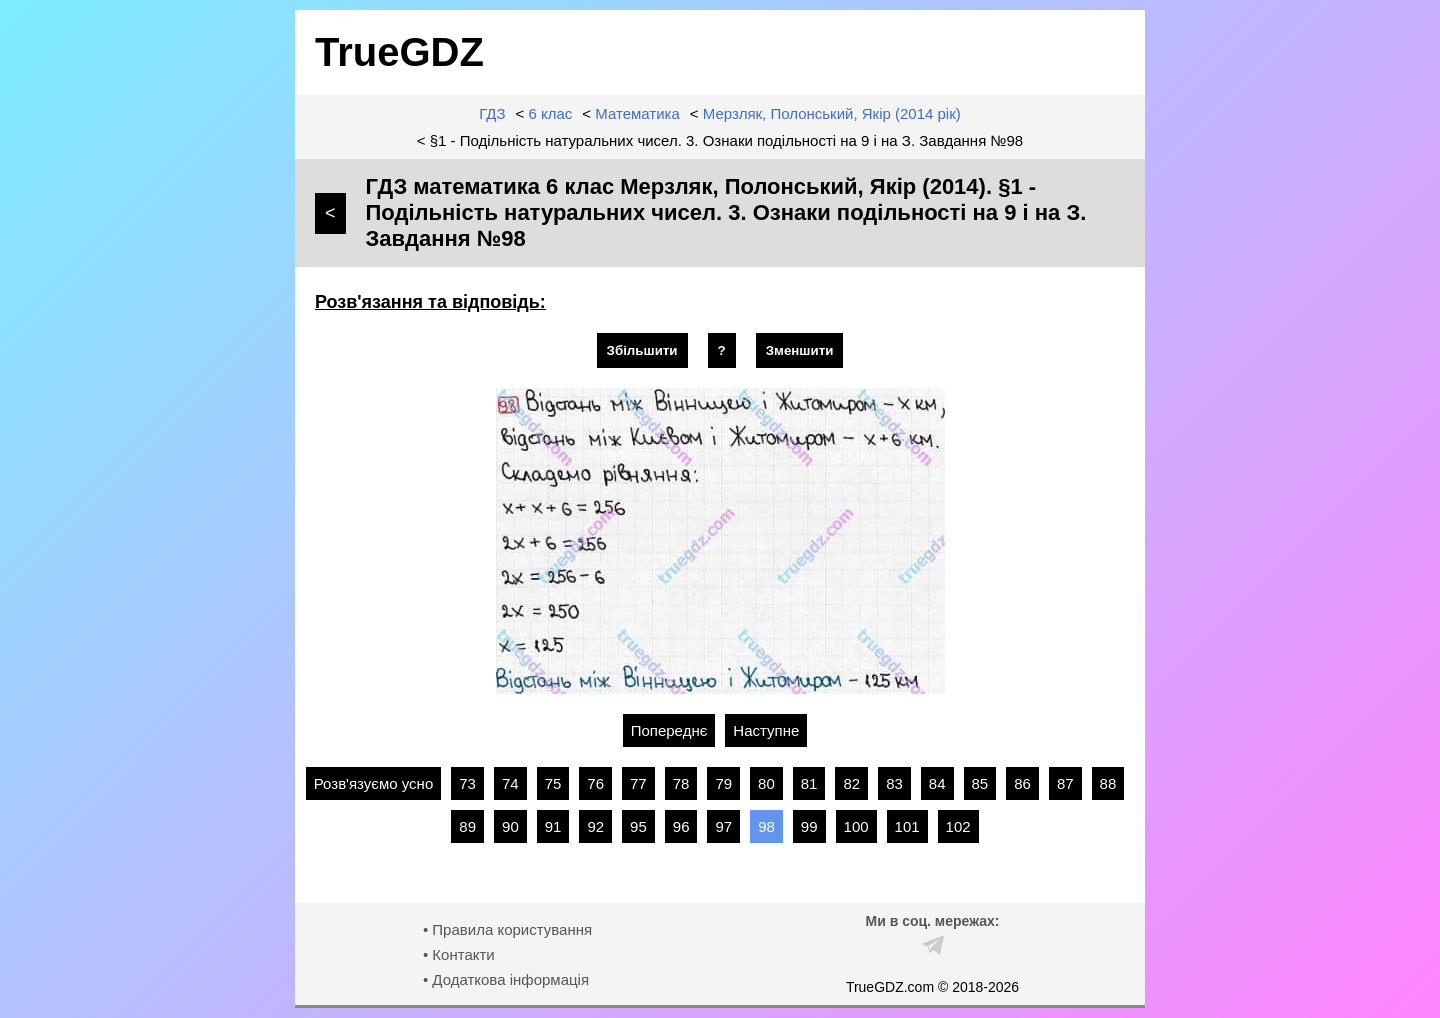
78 (681, 783)
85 (980, 783)
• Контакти (459, 954)
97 (723, 826)
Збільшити (642, 350)
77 (638, 783)
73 (467, 783)
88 (1108, 783)
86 (1022, 783)
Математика (637, 113)
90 (510, 826)
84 (937, 783)
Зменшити (800, 350)
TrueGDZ (399, 52)
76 (595, 783)
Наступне (766, 730)
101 (907, 826)
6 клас (551, 113)
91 (553, 826)
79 (723, 783)
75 (553, 783)
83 (894, 783)
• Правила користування (507, 929)
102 (958, 826)
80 (766, 783)
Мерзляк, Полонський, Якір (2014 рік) (832, 113)
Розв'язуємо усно (374, 783)
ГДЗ (492, 113)
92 (595, 826)
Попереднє (669, 730)
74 (510, 783)
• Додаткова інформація (506, 979)
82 (851, 783)
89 (467, 826)
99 (809, 826)
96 (681, 826)
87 (1065, 783)
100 (856, 826)
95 (638, 826)
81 (809, 783)
